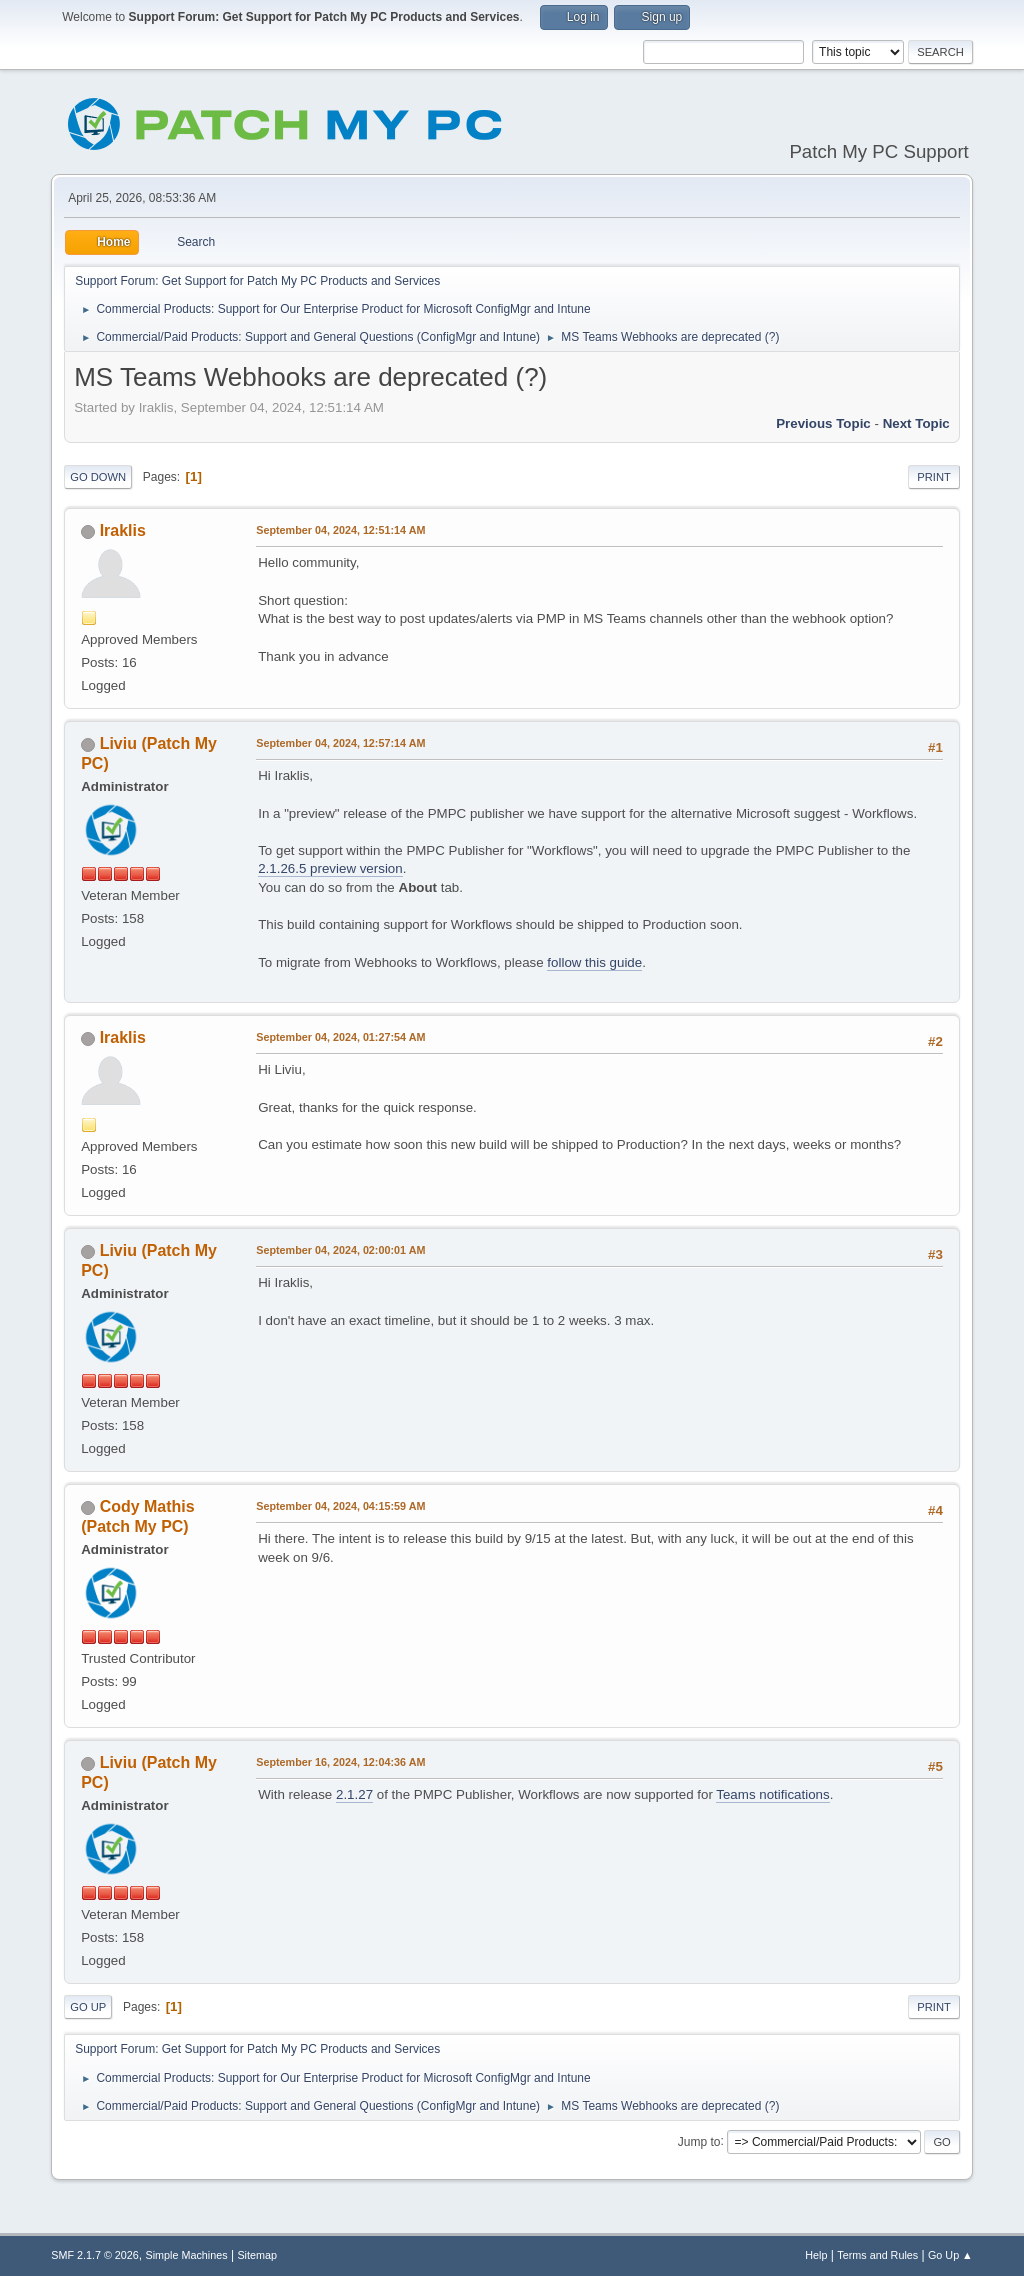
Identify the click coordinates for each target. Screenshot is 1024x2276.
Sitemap (257, 2255)
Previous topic (823, 423)
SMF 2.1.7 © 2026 (95, 2255)
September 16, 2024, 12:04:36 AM (340, 1762)
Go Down (98, 477)
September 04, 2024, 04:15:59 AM (340, 1506)
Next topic (916, 423)
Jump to (699, 2141)
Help (816, 2255)
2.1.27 (354, 1794)
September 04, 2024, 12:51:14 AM (340, 530)
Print (934, 477)
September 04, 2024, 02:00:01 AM (340, 1250)
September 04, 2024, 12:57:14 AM (340, 743)
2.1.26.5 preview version (330, 868)
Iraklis (123, 530)
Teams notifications (772, 1794)
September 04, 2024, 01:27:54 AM (340, 1037)
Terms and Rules (877, 2255)
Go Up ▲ (950, 2255)
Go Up (88, 2007)
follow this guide (594, 962)
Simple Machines (187, 2255)
